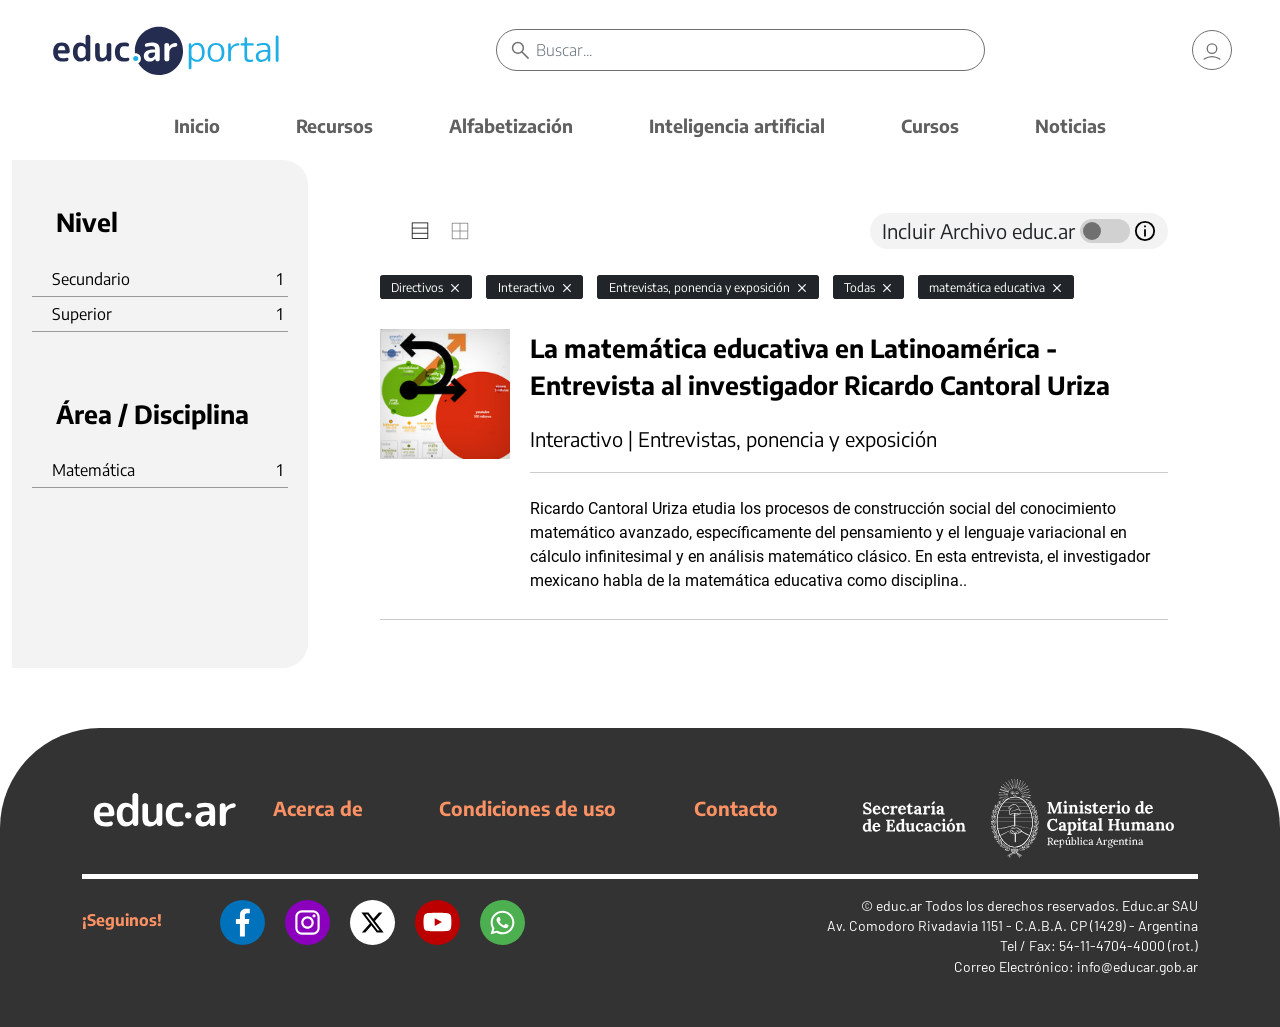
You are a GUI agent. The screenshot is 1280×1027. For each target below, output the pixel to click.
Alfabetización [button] (511, 125)
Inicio (197, 125)
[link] (1212, 50)
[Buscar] (760, 50)
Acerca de (318, 808)
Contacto (736, 808)
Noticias (1070, 125)
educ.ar (899, 905)
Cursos (930, 125)
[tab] (420, 231)
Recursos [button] (334, 125)
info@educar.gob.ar (1137, 966)
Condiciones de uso (527, 808)
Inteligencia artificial (737, 125)
